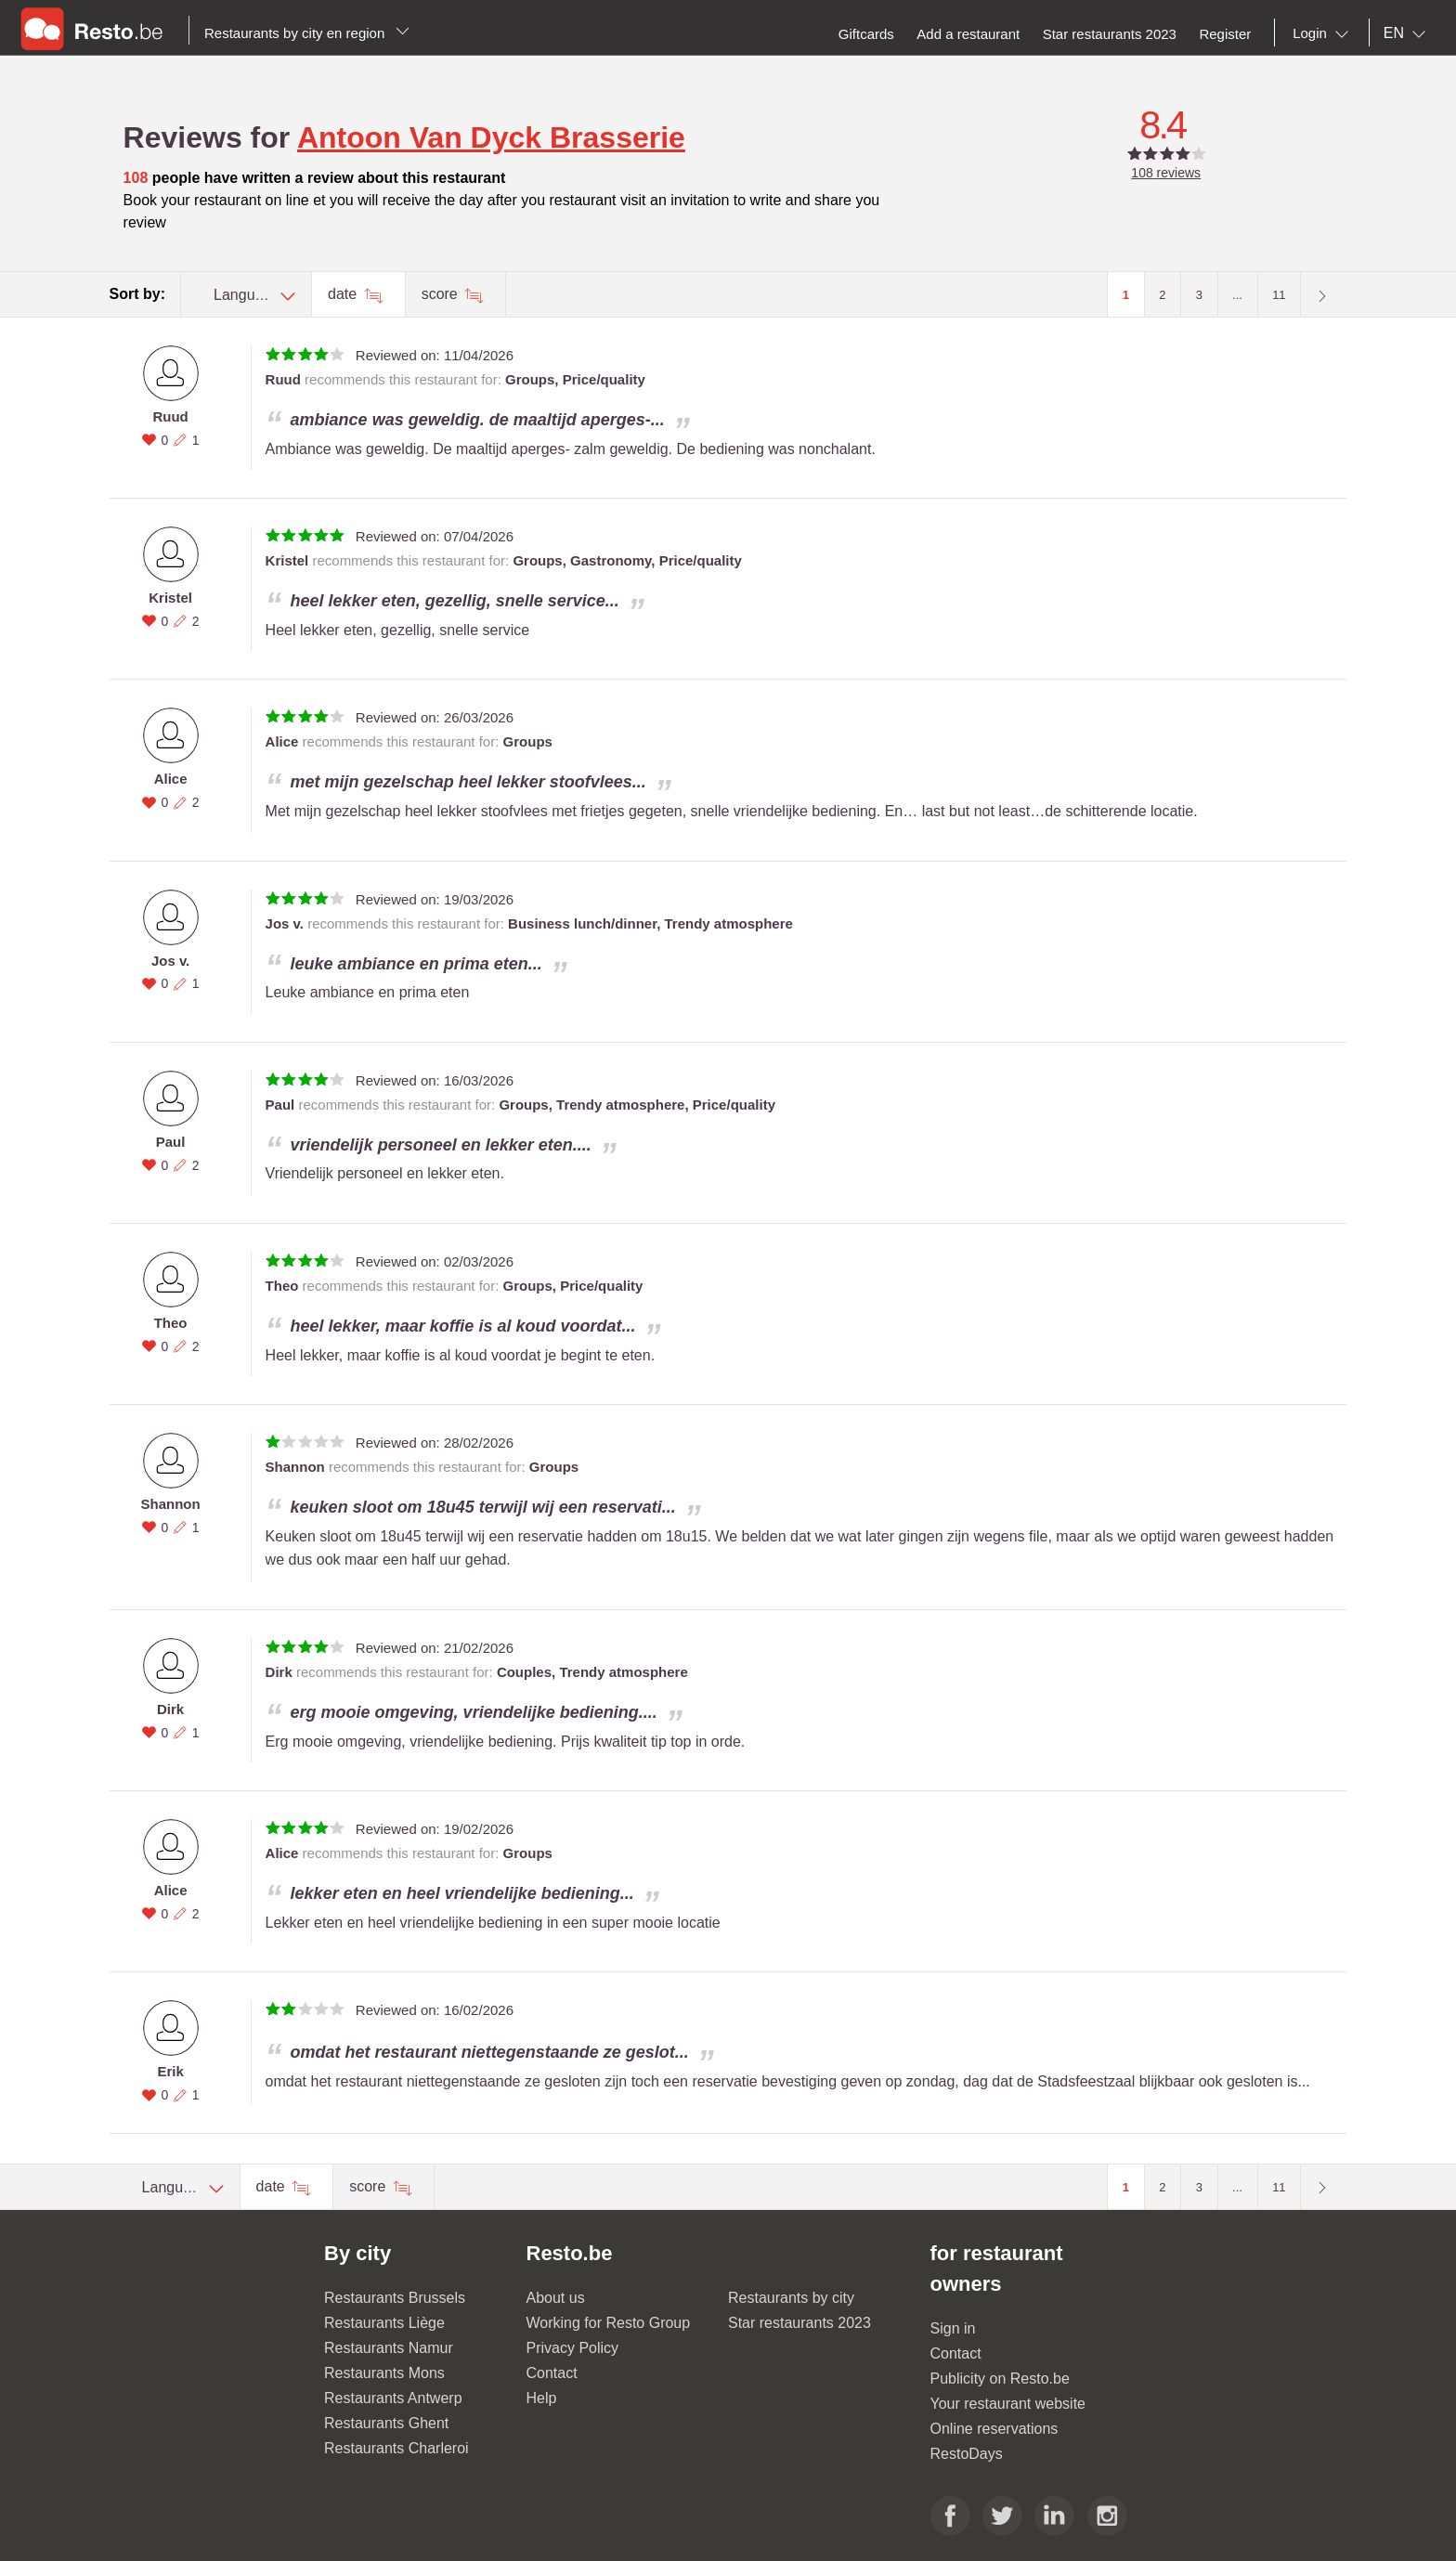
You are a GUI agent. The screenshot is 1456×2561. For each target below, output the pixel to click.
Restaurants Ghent (386, 2423)
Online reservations (994, 2429)
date (344, 294)
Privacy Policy (572, 2348)
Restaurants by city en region (307, 33)
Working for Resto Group (608, 2323)
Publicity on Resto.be (1000, 2378)
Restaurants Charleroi (396, 2448)
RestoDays (966, 2454)
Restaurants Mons (384, 2373)
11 (1278, 295)
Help (541, 2398)
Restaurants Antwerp (393, 2398)
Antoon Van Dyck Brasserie (491, 137)
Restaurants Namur (388, 2348)
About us (555, 2298)
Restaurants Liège (384, 2323)
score (442, 294)
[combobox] (1324, 33)
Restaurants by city (791, 2298)
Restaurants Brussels (394, 2298)
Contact (552, 2373)
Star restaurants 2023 (799, 2323)
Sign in (953, 2328)
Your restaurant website (1008, 2404)
